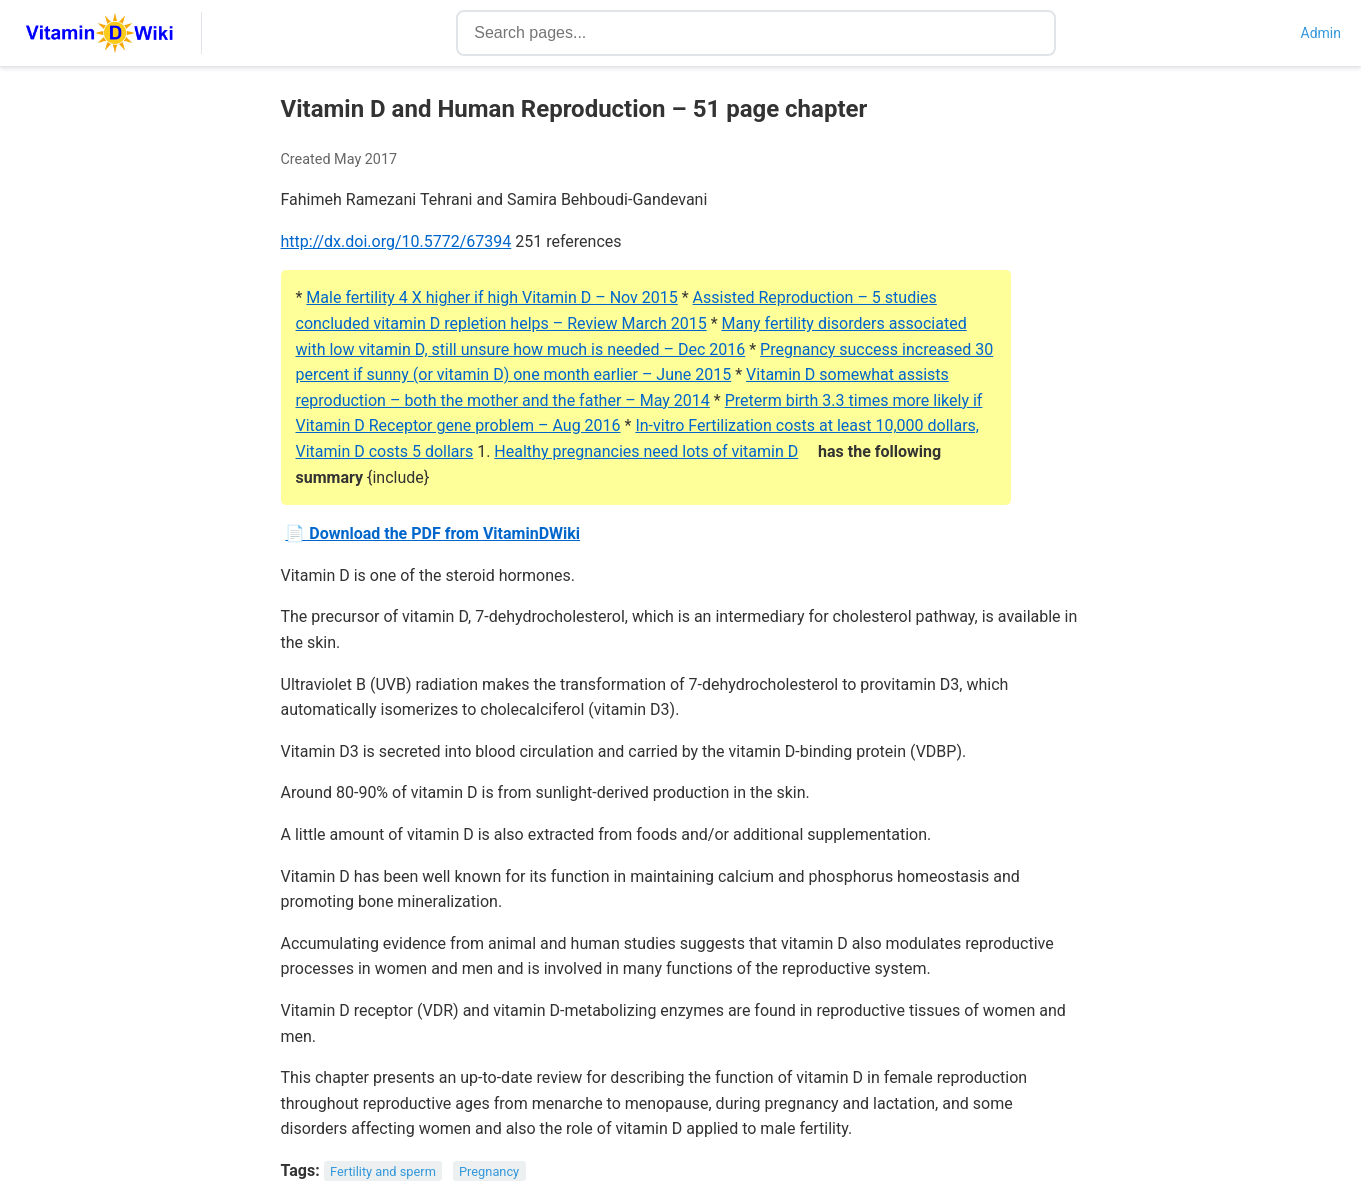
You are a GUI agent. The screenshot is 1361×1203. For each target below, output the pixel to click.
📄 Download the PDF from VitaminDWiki (432, 533)
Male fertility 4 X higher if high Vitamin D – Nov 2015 (491, 297)
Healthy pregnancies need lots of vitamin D (646, 451)
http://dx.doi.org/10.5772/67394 (396, 241)
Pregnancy (489, 1171)
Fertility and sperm (383, 1171)
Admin (1321, 33)
